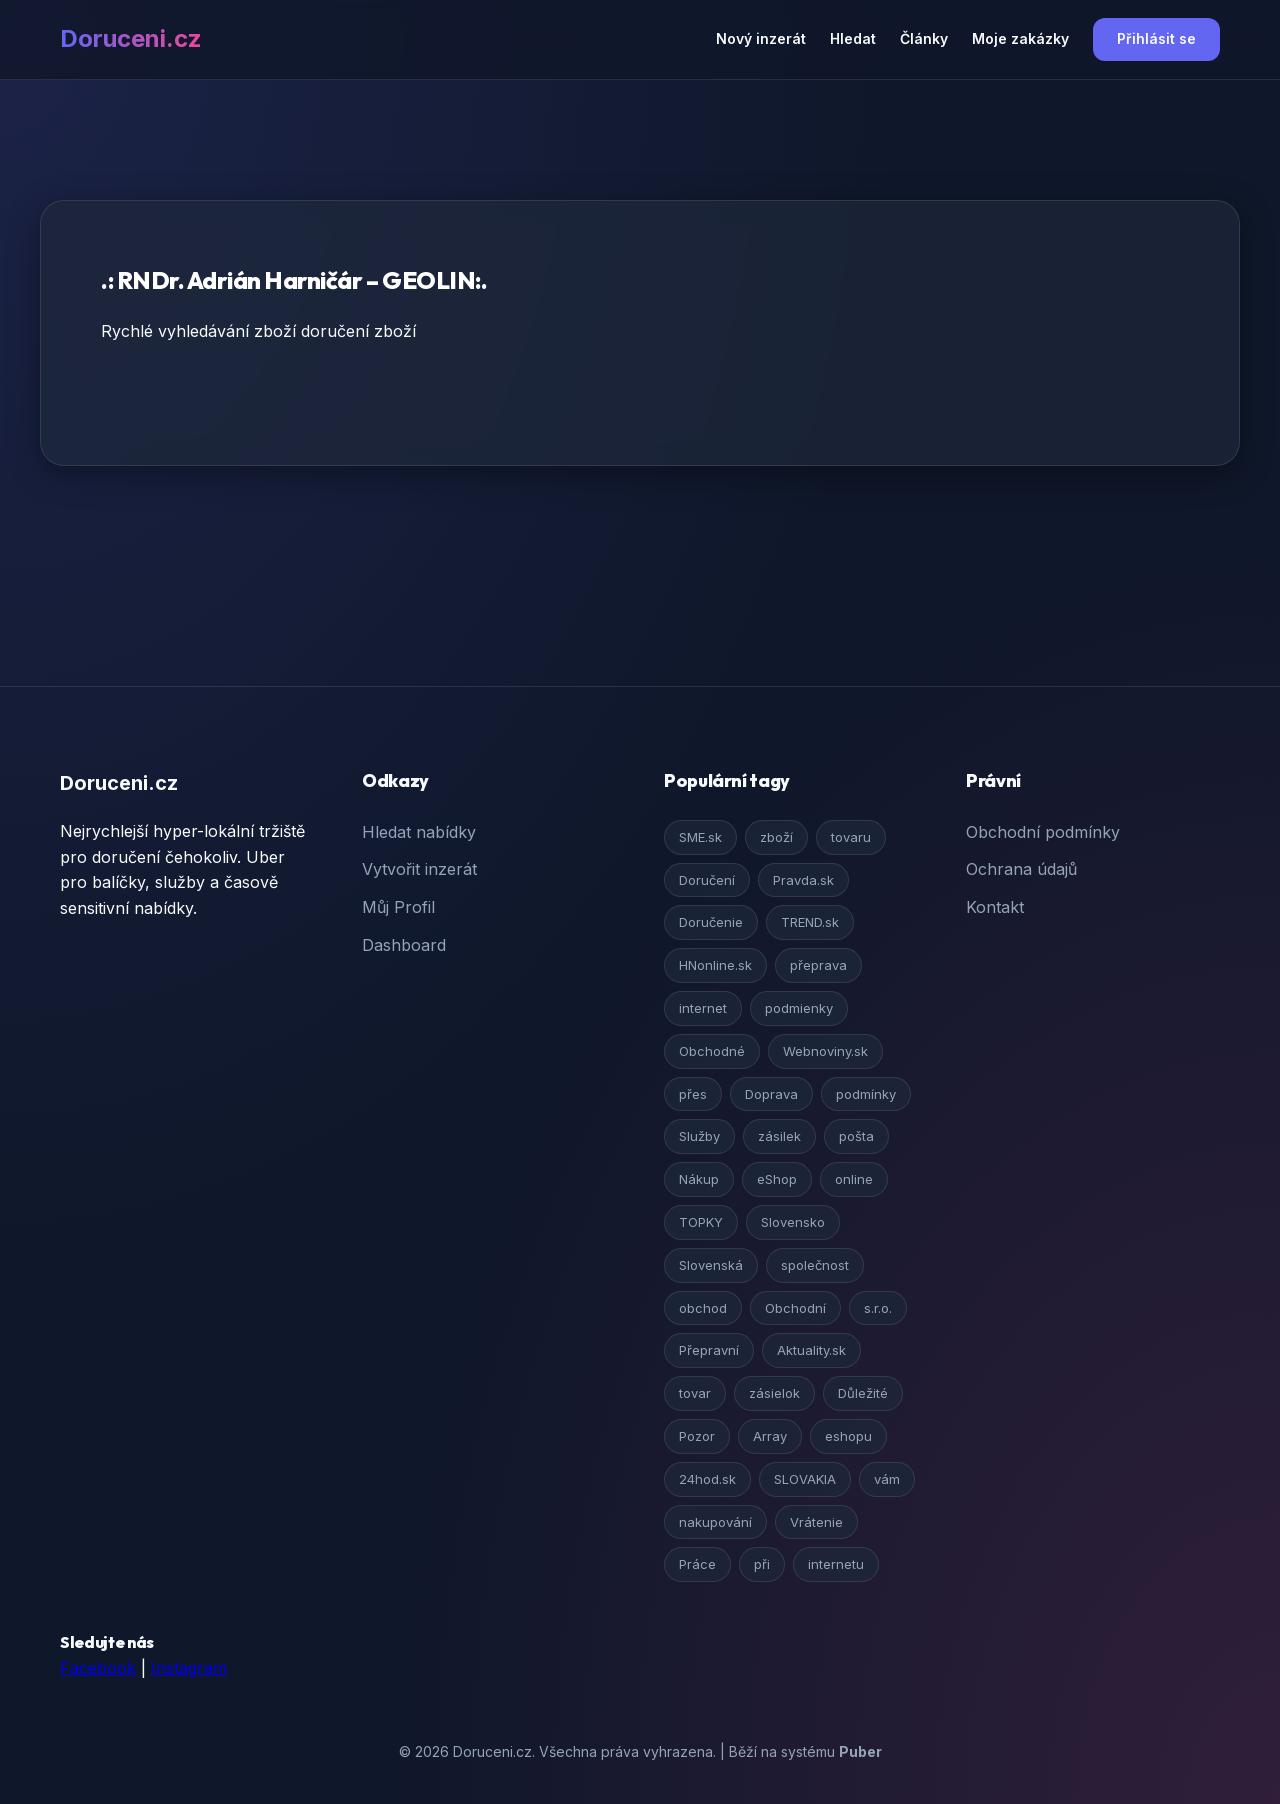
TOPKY (701, 1222)
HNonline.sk (715, 965)
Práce (697, 1564)
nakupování (715, 1522)
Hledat (853, 38)
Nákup (699, 1179)
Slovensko (793, 1222)
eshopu (848, 1436)
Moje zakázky (1020, 38)
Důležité (863, 1393)
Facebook (98, 1668)
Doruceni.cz (131, 38)
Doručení (707, 880)
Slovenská (711, 1265)
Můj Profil (398, 907)
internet (703, 1008)
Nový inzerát (761, 38)
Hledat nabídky (419, 832)
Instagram (189, 1668)
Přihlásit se (1156, 38)
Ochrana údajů (1021, 869)
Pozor (697, 1436)
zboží (776, 837)
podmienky (799, 1008)
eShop (777, 1179)
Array (770, 1436)
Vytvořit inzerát (419, 869)
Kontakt (995, 907)
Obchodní (795, 1308)
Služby (699, 1136)
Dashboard (404, 945)
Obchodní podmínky (1043, 832)
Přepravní (709, 1350)
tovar (695, 1393)
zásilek (779, 1136)
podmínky (866, 1094)
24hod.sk (707, 1479)
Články (924, 38)
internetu (836, 1564)
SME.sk (700, 837)
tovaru (851, 837)
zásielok (774, 1393)
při (762, 1564)
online (854, 1179)
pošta (856, 1136)
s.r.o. (878, 1308)
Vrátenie (816, 1522)
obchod (703, 1308)
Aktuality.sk (811, 1350)
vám (887, 1479)
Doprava (771, 1094)
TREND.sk (810, 922)
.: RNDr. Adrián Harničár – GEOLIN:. (294, 280)
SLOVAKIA (805, 1479)
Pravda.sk (803, 880)
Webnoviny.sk (825, 1051)
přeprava (818, 965)
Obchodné (712, 1051)
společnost (815, 1265)
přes (693, 1094)
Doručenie (711, 922)
